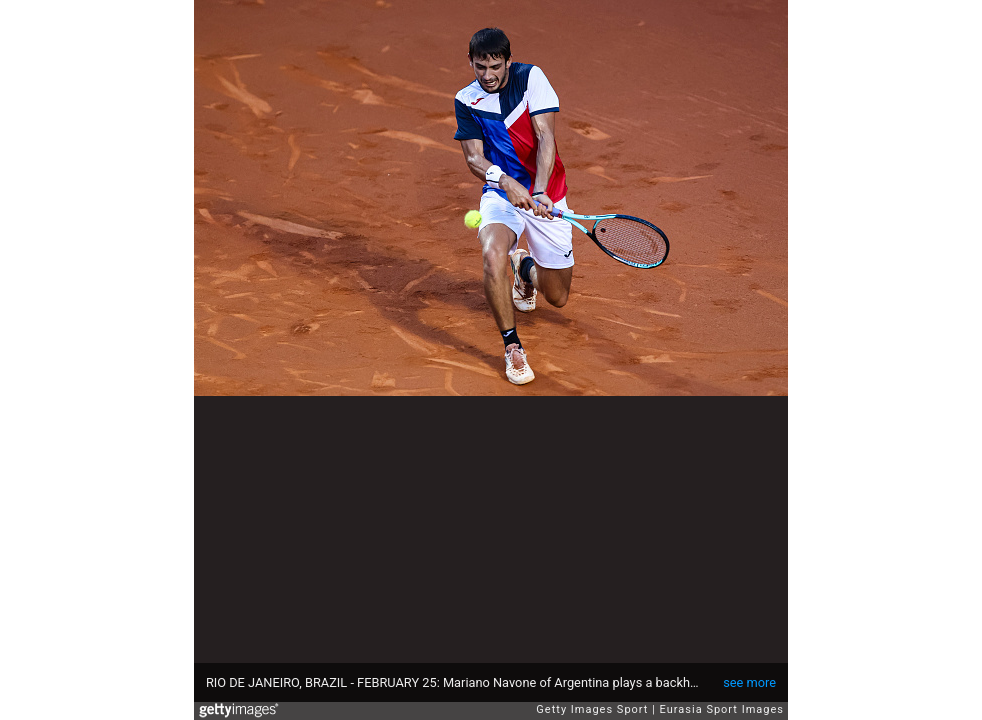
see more (749, 682)
